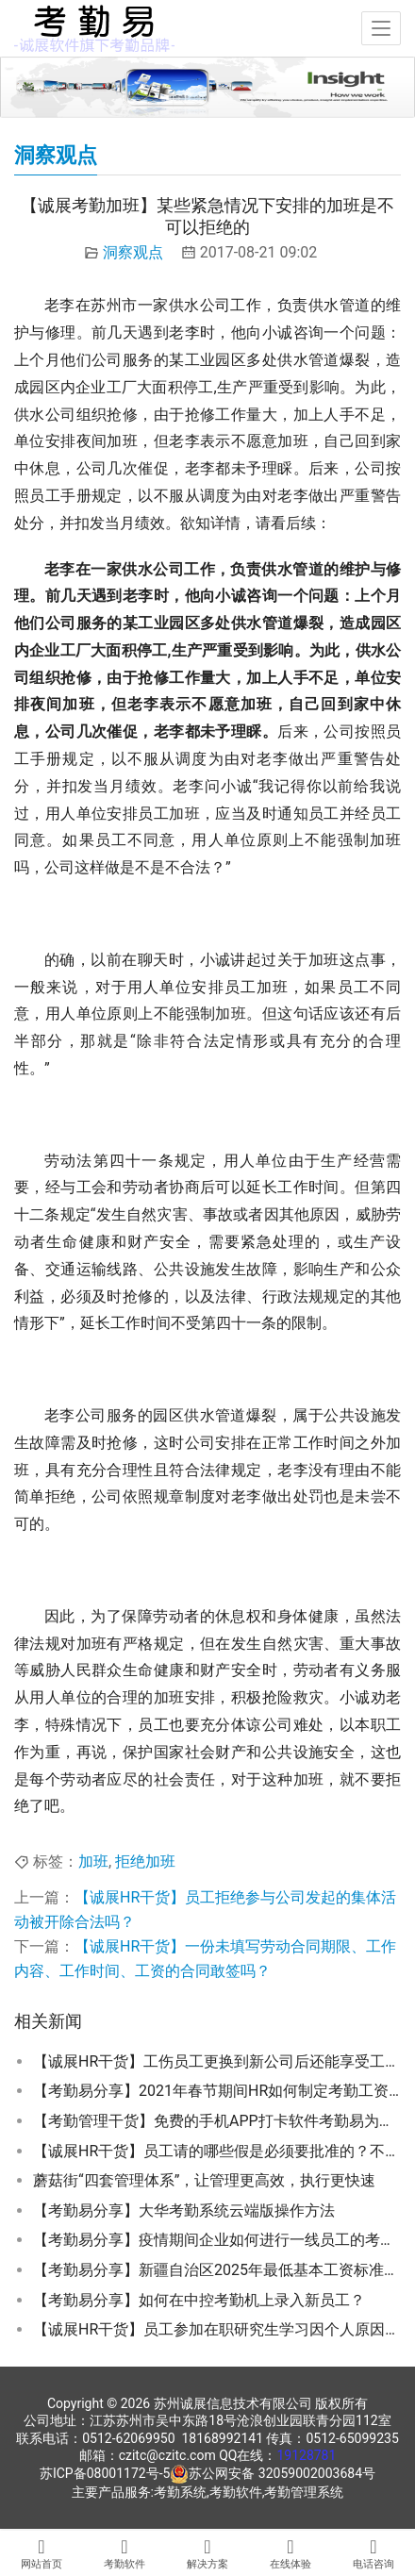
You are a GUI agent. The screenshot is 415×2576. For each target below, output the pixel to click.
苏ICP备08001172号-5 (105, 2473)
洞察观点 (133, 252)
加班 (93, 1861)
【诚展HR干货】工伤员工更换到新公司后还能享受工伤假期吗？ (217, 2061)
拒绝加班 (145, 1861)
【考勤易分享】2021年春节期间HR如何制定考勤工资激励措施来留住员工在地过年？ (217, 2091)
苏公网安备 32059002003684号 (282, 2473)
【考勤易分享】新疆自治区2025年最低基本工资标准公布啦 (217, 2270)
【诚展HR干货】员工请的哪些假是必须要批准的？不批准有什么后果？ (217, 2151)
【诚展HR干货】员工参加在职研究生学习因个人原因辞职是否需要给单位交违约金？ (217, 2329)
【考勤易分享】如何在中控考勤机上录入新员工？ (199, 2300)
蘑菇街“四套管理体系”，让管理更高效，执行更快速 (204, 2180)
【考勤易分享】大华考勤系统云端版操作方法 (184, 2210)
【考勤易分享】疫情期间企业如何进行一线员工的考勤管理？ (217, 2240)
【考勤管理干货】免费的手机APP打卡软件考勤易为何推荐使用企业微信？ (217, 2121)
